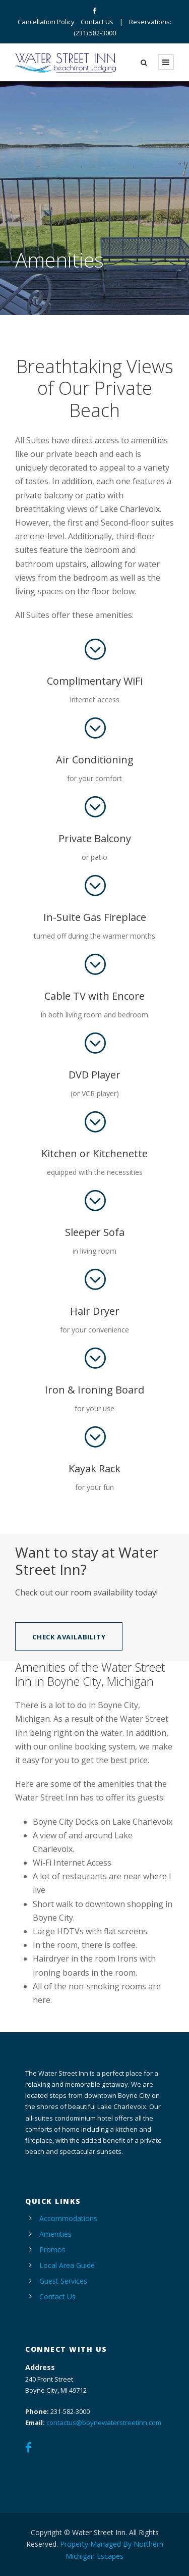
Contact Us (97, 21)
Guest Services (63, 2281)
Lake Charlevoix (130, 508)
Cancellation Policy (46, 21)
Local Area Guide (67, 2265)
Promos (52, 2249)
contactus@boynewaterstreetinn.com (103, 2422)
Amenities (55, 2234)
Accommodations (68, 2218)
